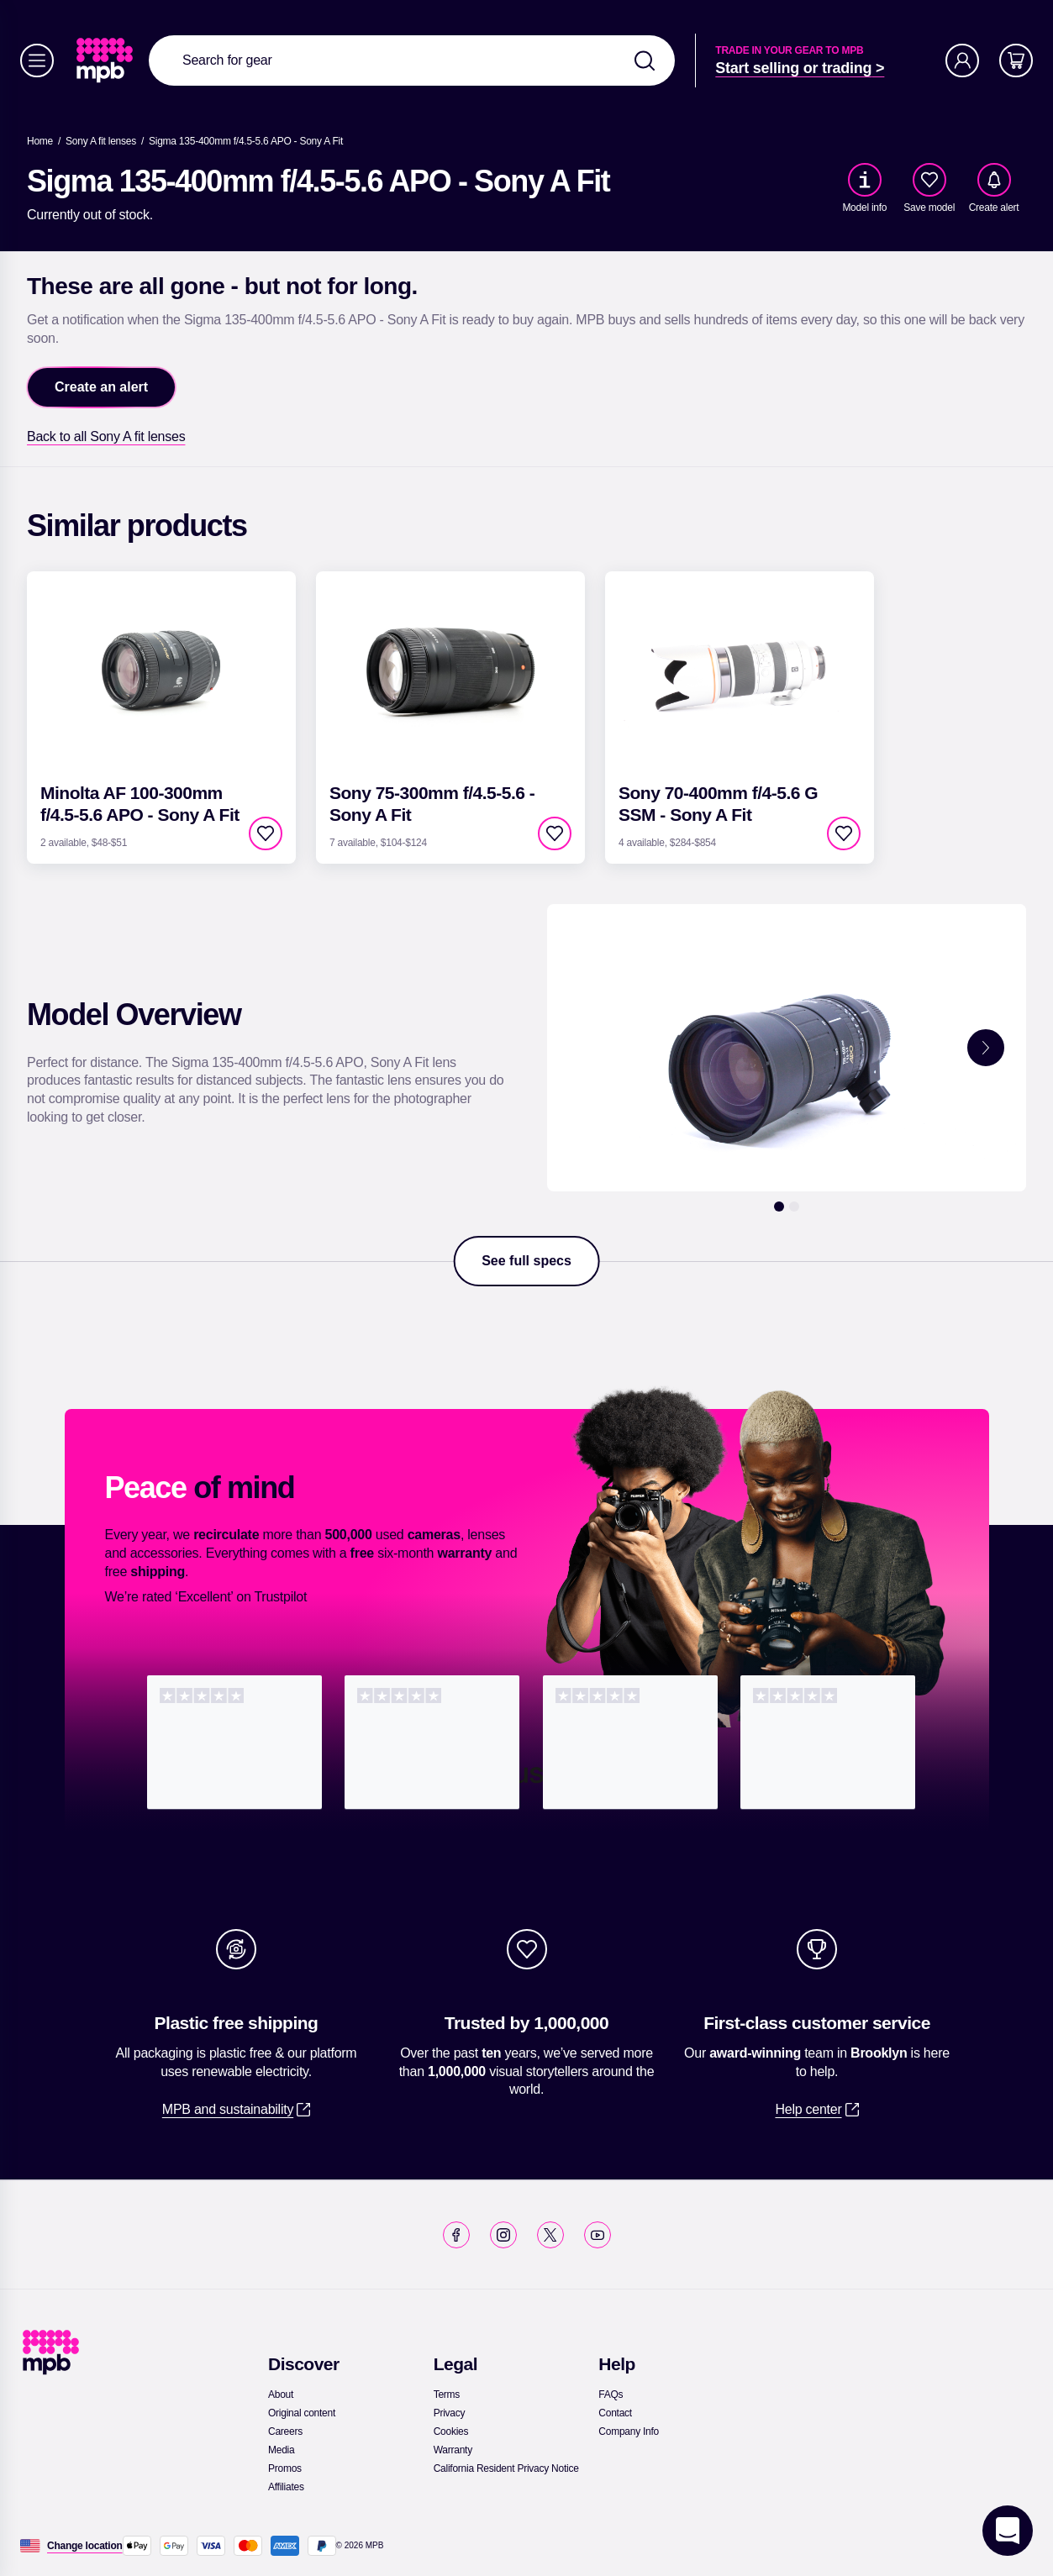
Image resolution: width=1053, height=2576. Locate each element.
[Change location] (85, 2545)
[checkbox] (929, 180)
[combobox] (412, 60)
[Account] (962, 60)
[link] (106, 60)
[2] (794, 1206)
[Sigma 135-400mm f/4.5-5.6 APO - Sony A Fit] (246, 141)
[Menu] (37, 60)
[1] (779, 1206)
